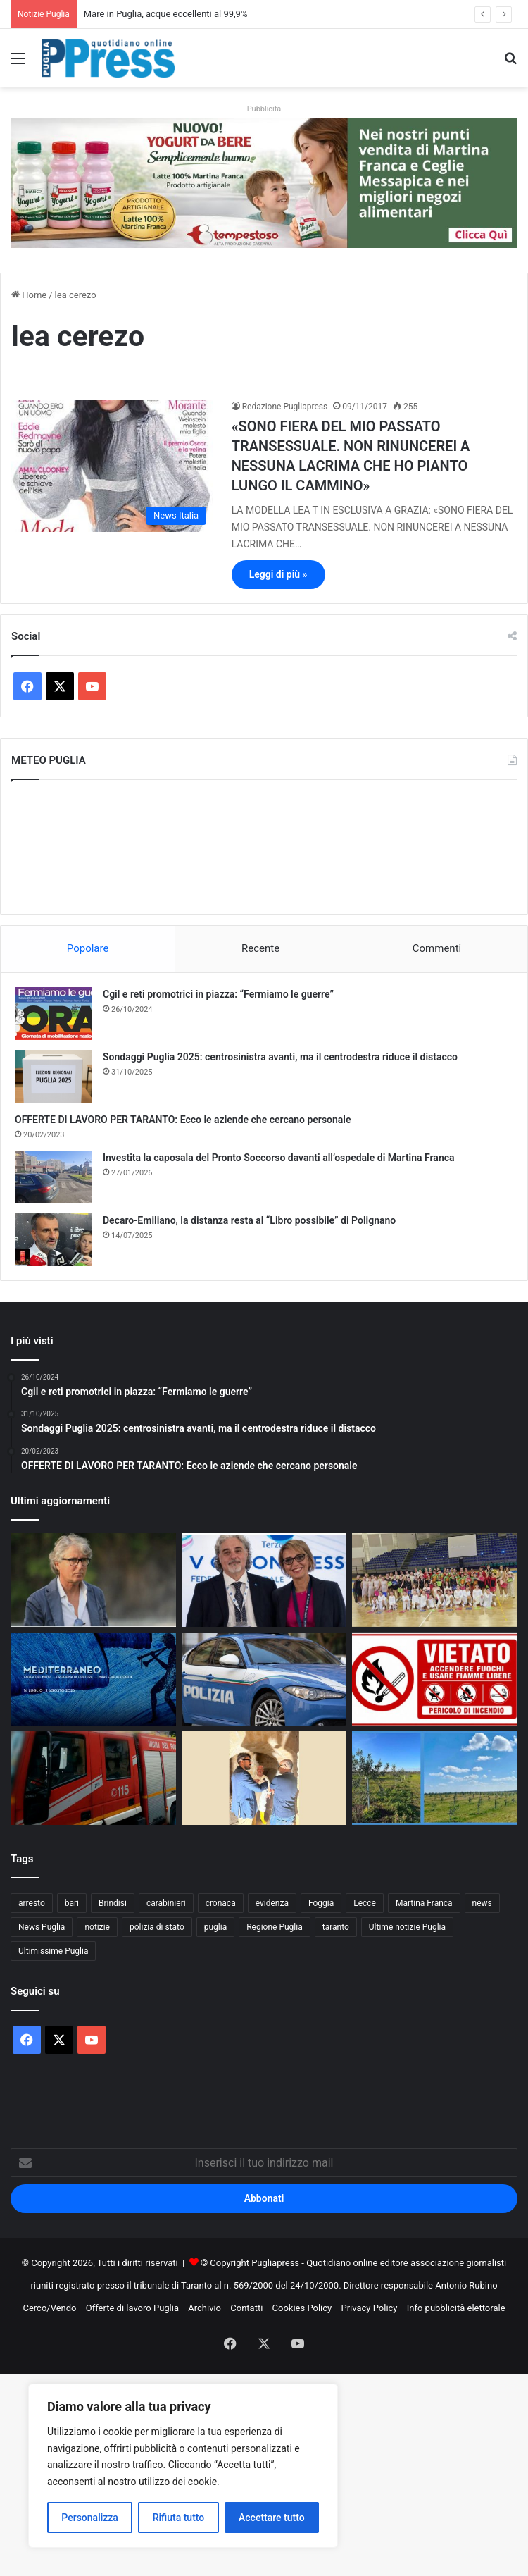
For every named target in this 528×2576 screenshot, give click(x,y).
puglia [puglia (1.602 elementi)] (215, 1927)
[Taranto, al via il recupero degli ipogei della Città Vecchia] (264, 1777)
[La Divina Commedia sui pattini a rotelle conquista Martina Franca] (434, 1579)
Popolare (88, 948)
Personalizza (89, 2517)
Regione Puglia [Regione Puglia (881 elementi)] (274, 1927)
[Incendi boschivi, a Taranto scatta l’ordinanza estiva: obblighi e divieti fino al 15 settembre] (434, 1679)
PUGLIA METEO (264, 847)
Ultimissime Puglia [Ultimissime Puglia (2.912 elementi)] (53, 1951)
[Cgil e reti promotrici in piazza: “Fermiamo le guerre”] (53, 1013)
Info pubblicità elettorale (456, 2308)
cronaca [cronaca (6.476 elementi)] (221, 1903)
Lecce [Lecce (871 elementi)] (364, 1903)
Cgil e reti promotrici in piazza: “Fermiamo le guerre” (218, 994)
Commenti (437, 948)
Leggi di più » (278, 574)
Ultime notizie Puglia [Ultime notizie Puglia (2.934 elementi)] (407, 1927)
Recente (260, 948)
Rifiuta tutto (179, 2517)
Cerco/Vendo (49, 2308)
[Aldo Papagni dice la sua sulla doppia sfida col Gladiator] (93, 1579)
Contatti (246, 2308)
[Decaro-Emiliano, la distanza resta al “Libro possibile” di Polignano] (53, 1239)
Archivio (204, 2308)
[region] (183, 2466)
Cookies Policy (302, 2308)
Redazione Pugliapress (284, 406)
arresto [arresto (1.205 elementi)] (31, 1903)
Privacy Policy (369, 2308)
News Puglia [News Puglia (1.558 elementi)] (41, 1927)
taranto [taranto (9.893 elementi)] (335, 1927)
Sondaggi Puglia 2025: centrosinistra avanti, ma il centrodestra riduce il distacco (280, 1057)
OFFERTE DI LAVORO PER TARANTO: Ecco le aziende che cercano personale (183, 1119)
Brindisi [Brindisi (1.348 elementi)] (113, 1903)
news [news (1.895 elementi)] (482, 1903)
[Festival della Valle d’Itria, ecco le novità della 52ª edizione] (93, 1679)
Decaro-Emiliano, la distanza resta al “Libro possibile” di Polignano (249, 1220)
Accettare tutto (272, 2517)
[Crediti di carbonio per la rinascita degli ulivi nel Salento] (434, 1777)
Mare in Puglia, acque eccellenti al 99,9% (166, 13)
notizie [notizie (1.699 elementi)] (97, 1927)
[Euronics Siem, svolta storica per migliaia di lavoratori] (264, 1579)
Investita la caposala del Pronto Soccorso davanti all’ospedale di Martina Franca (279, 1157)
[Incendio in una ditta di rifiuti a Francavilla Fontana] (93, 1777)
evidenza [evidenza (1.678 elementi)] (272, 1903)
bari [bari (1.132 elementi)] (72, 1903)
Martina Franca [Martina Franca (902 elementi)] (424, 1903)
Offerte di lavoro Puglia (132, 2308)
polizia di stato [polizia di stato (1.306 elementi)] (157, 1927)
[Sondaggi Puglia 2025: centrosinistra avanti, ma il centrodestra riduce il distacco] (53, 1076)
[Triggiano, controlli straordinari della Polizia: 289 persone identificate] (264, 1679)
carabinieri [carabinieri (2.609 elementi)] (166, 1903)
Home (28, 295)
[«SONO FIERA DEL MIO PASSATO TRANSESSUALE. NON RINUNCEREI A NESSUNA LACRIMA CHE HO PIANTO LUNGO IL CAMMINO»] (112, 466)
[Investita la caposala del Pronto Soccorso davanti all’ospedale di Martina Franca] (53, 1177)
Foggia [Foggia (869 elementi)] (321, 1903)
